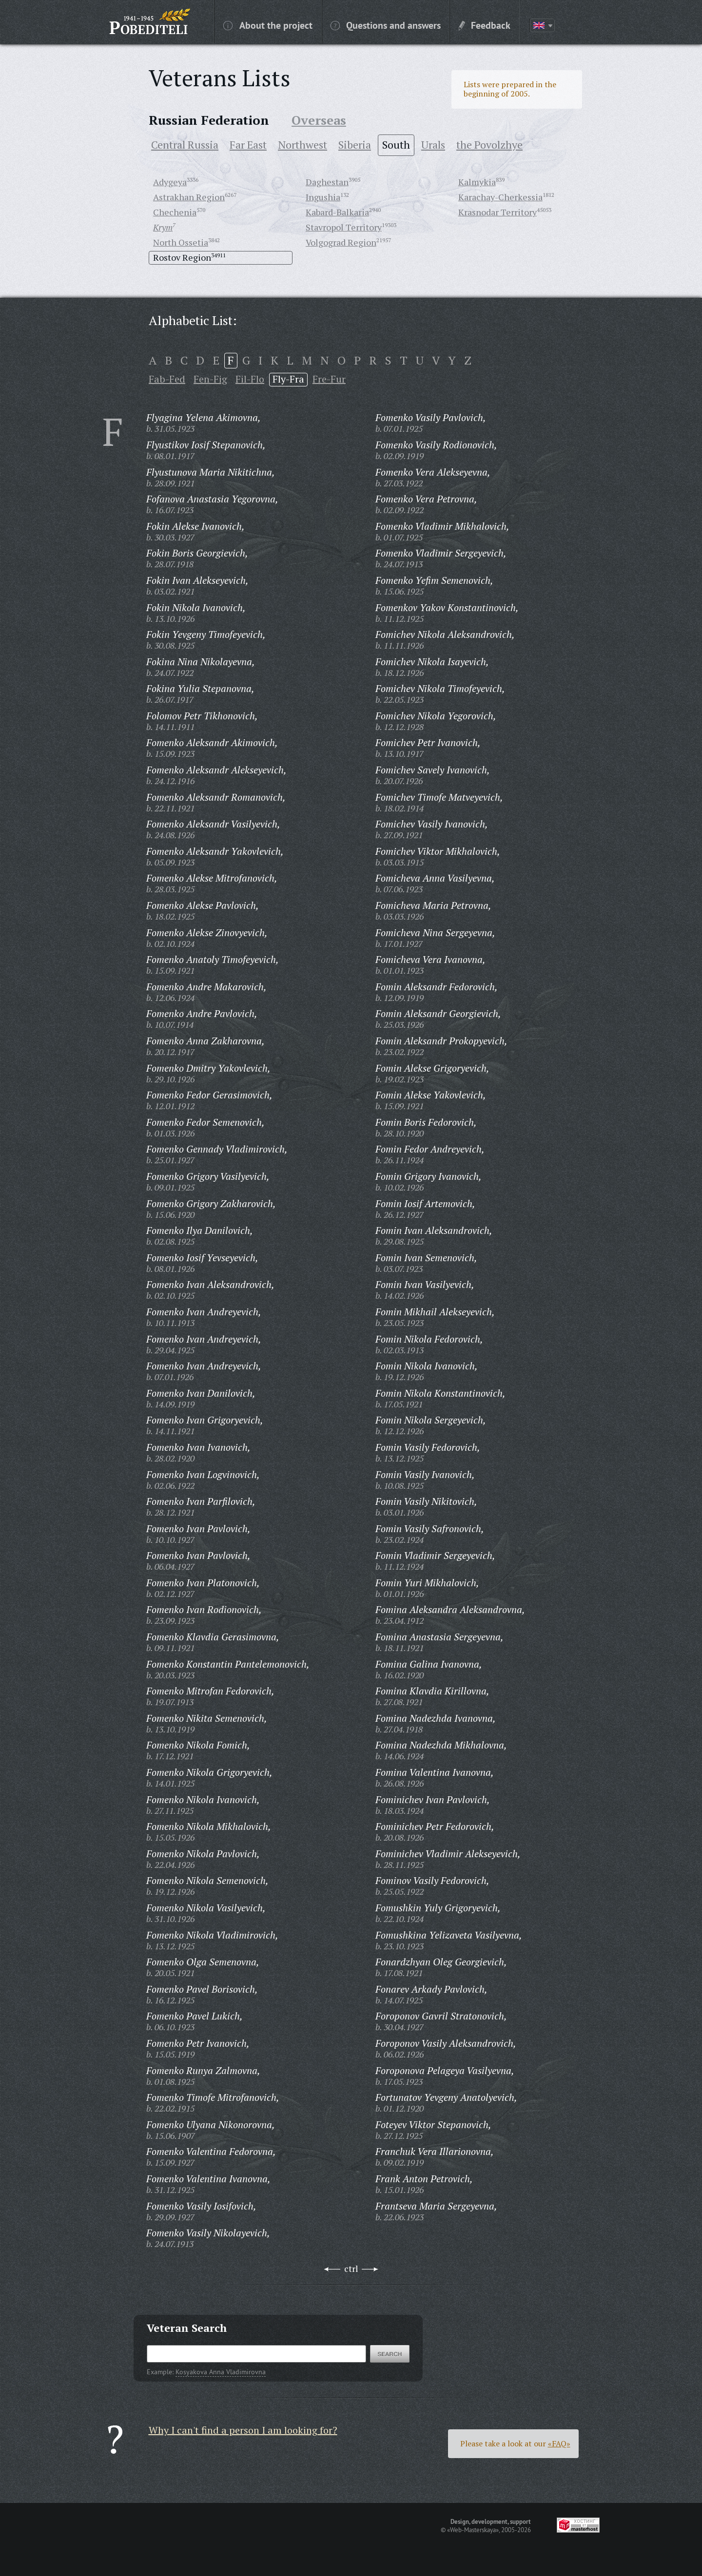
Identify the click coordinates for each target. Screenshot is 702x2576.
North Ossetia (180, 242)
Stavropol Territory (344, 227)
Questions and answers (386, 25)
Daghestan (327, 182)
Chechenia (174, 212)
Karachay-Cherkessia (500, 197)
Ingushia (323, 197)
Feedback (484, 25)
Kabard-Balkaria (337, 212)
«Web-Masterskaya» (473, 2530)
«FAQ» (559, 2443)
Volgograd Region (341, 242)
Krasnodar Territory (497, 212)
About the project (267, 25)
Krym (163, 227)
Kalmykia (477, 182)
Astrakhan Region (189, 197)
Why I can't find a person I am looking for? (243, 2430)
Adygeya (170, 182)
